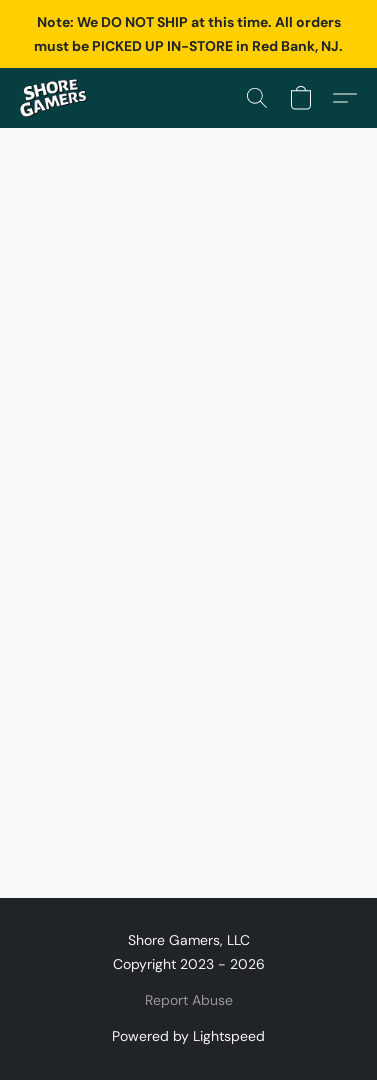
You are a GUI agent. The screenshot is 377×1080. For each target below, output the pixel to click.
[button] (55, 98)
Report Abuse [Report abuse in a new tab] (189, 1000)
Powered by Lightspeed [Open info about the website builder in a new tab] (188, 1036)
